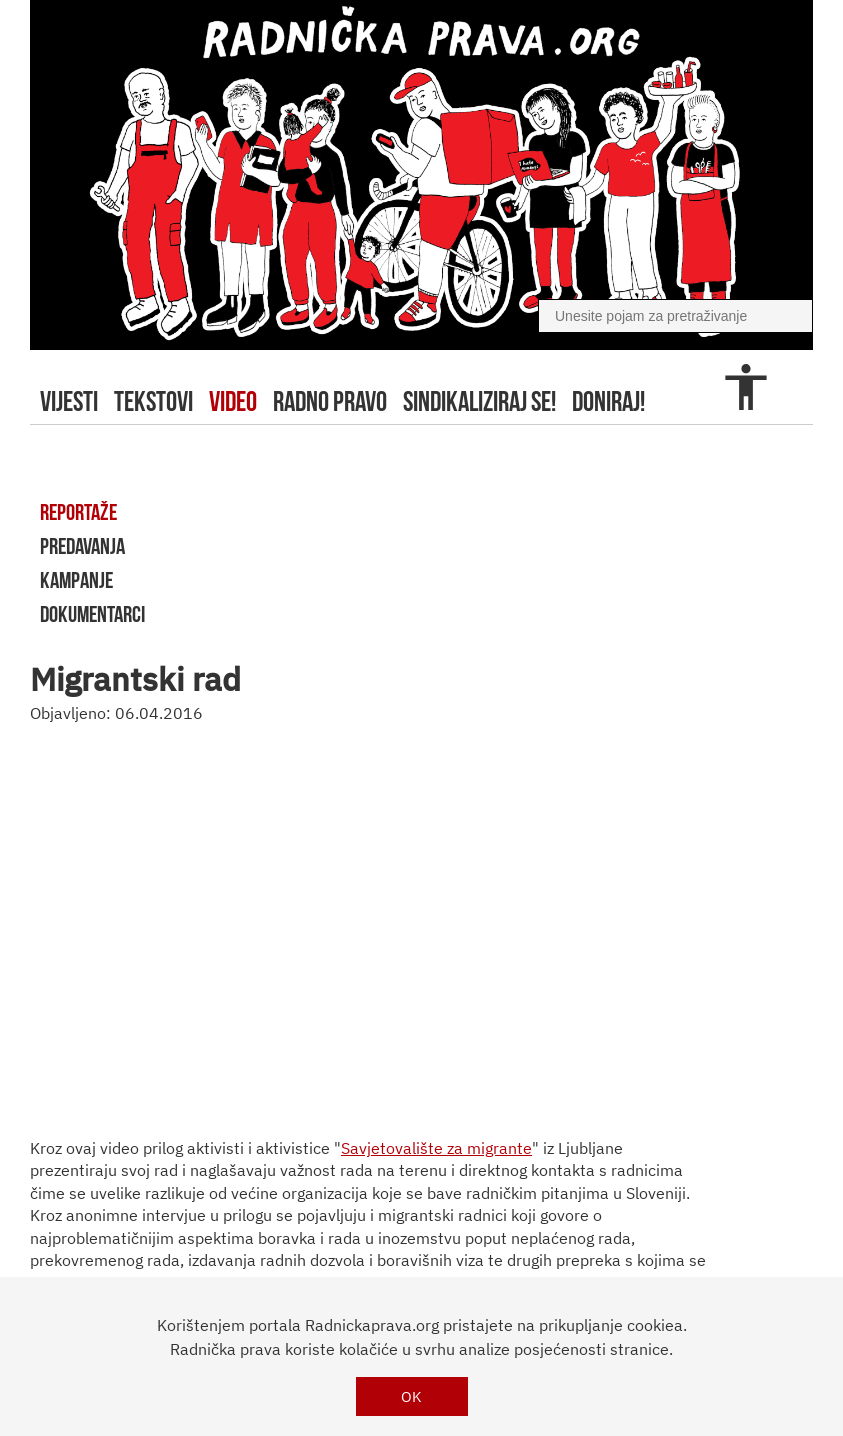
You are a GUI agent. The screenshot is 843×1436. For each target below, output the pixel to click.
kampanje (76, 580)
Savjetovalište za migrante (436, 1148)
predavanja (82, 546)
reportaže (78, 512)
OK (411, 1396)
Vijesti (69, 401)
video (233, 401)
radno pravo (330, 401)
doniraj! (608, 401)
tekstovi (153, 401)
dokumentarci (92, 614)
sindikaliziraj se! (479, 401)
